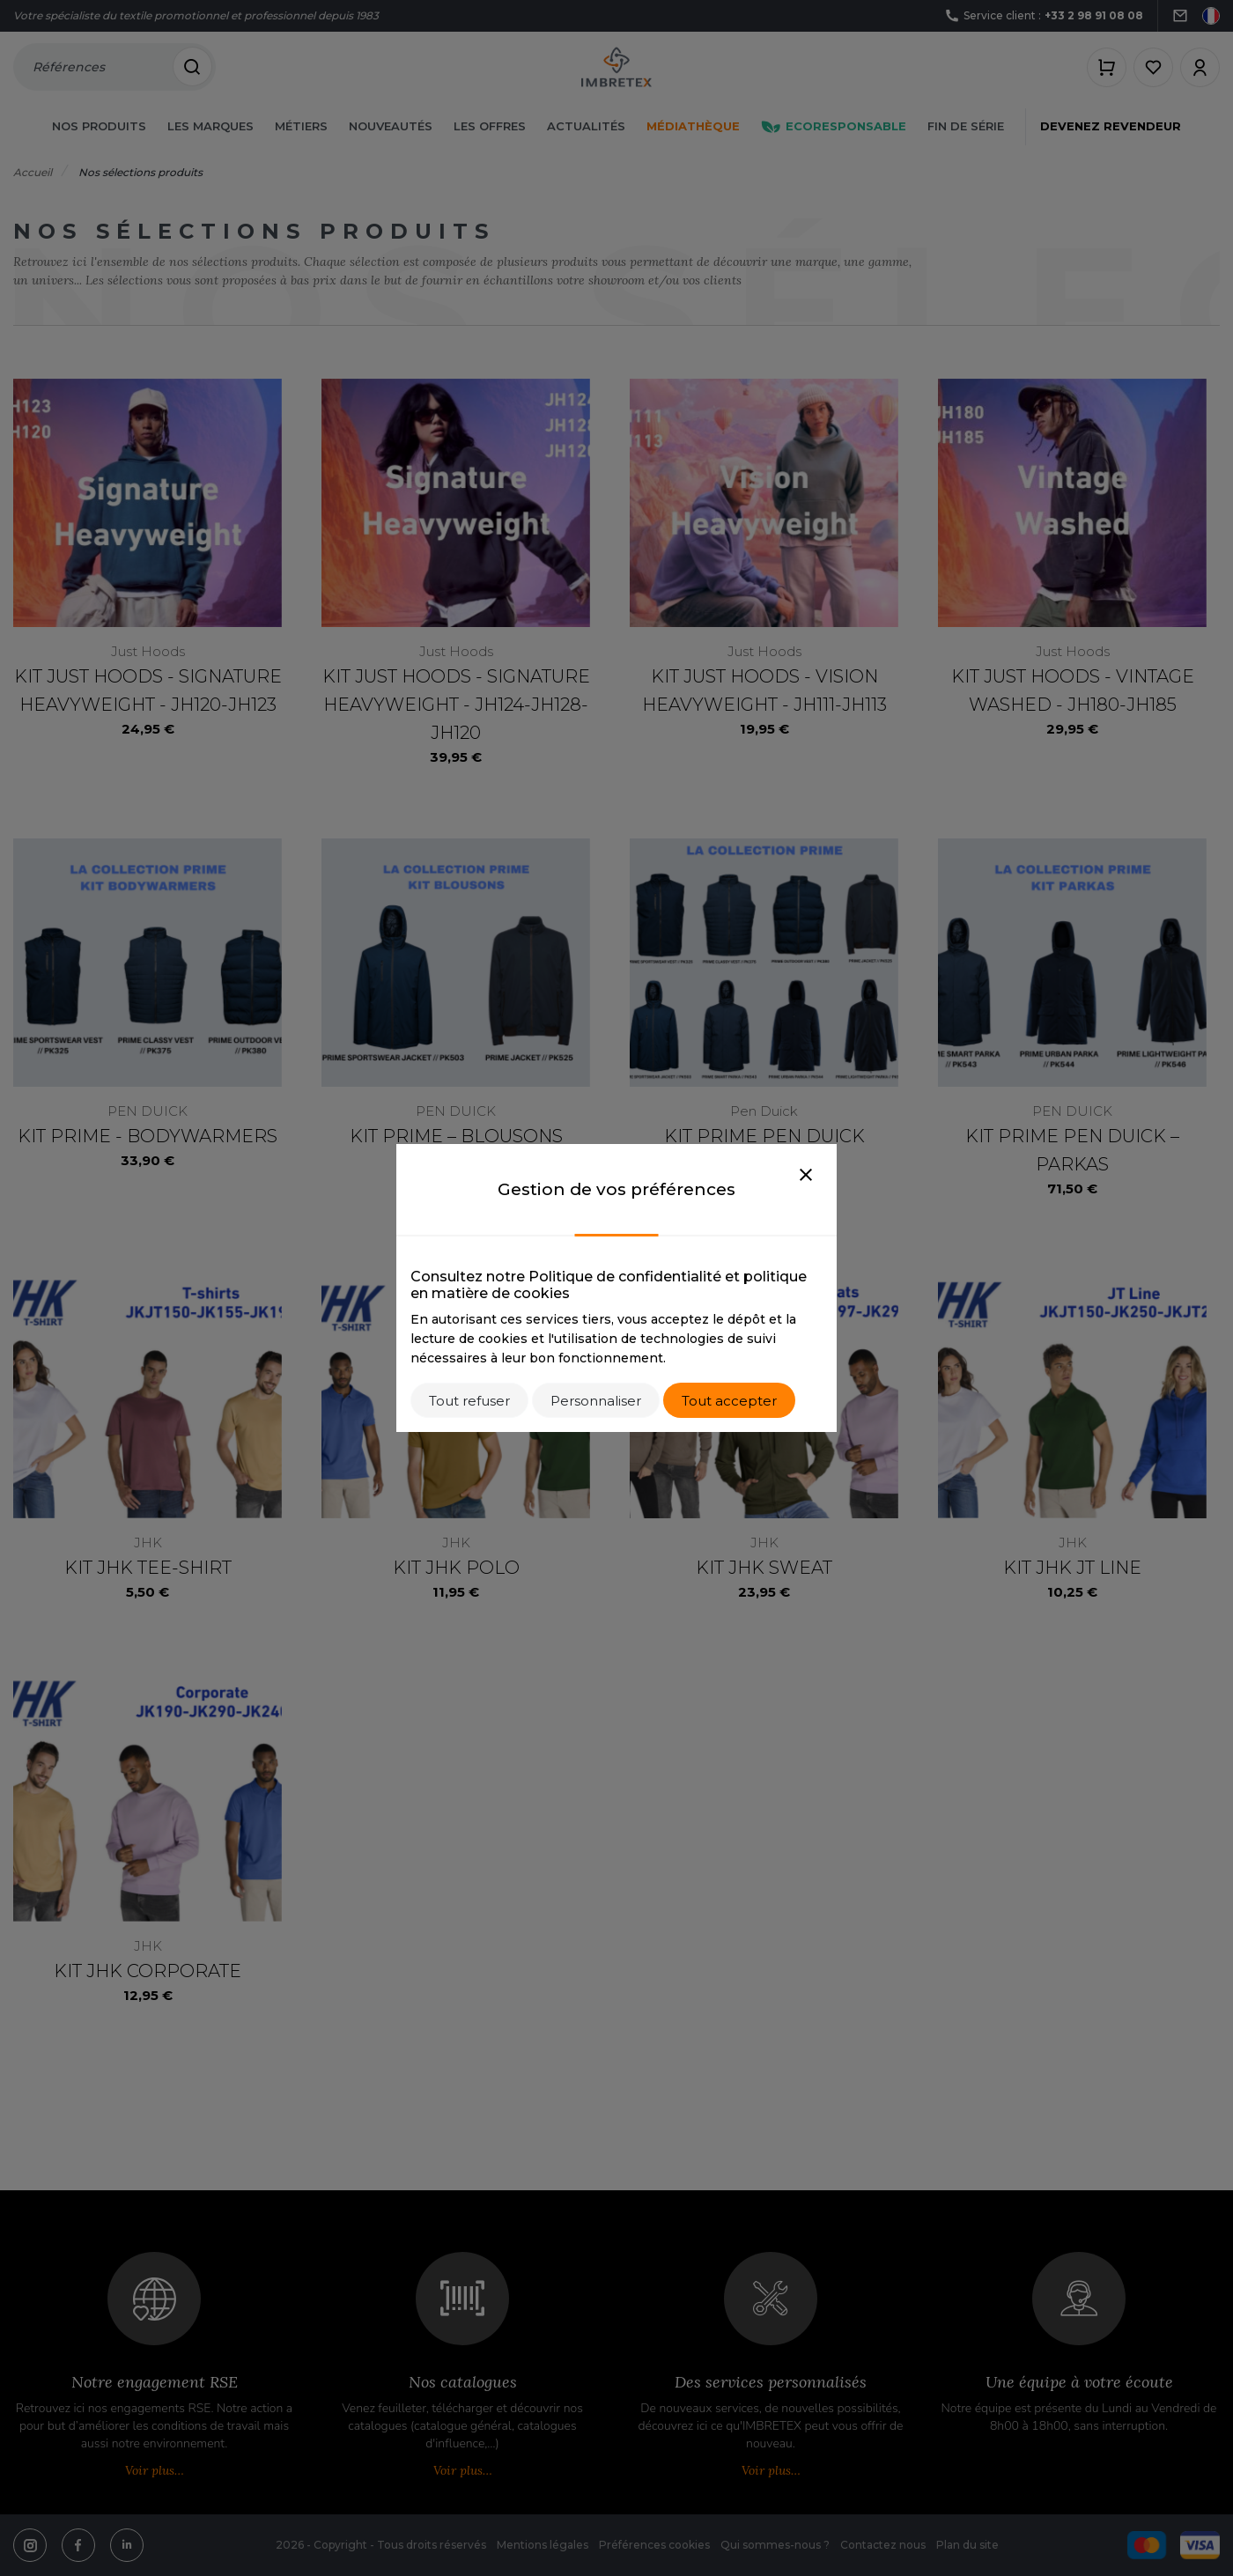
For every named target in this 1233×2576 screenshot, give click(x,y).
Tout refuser (469, 1400)
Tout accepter (729, 1400)
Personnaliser (595, 1400)
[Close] (806, 1176)
